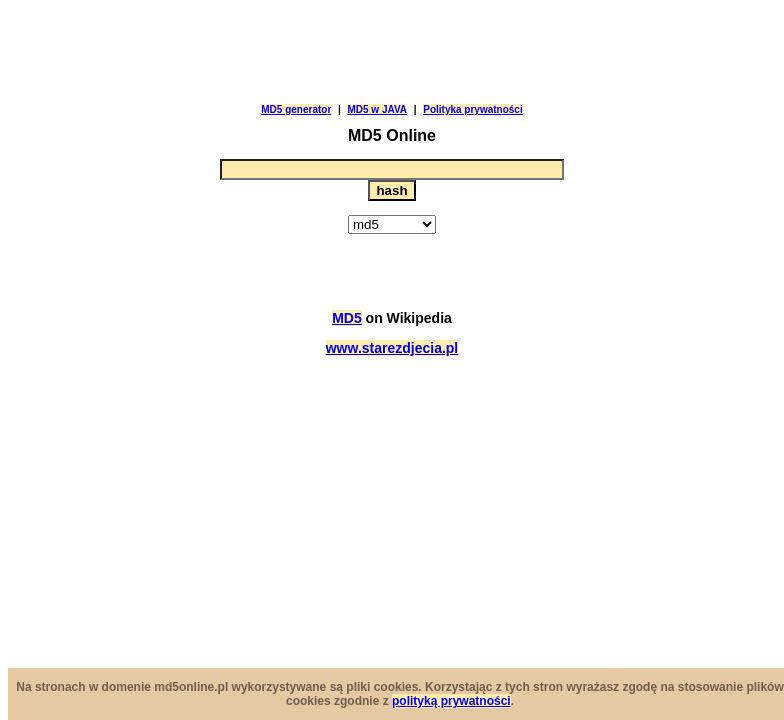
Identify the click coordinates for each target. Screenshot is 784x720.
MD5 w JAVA (377, 109)
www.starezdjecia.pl (392, 348)
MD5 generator (296, 109)
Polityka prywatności (472, 109)
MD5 (347, 318)
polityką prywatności (451, 701)
